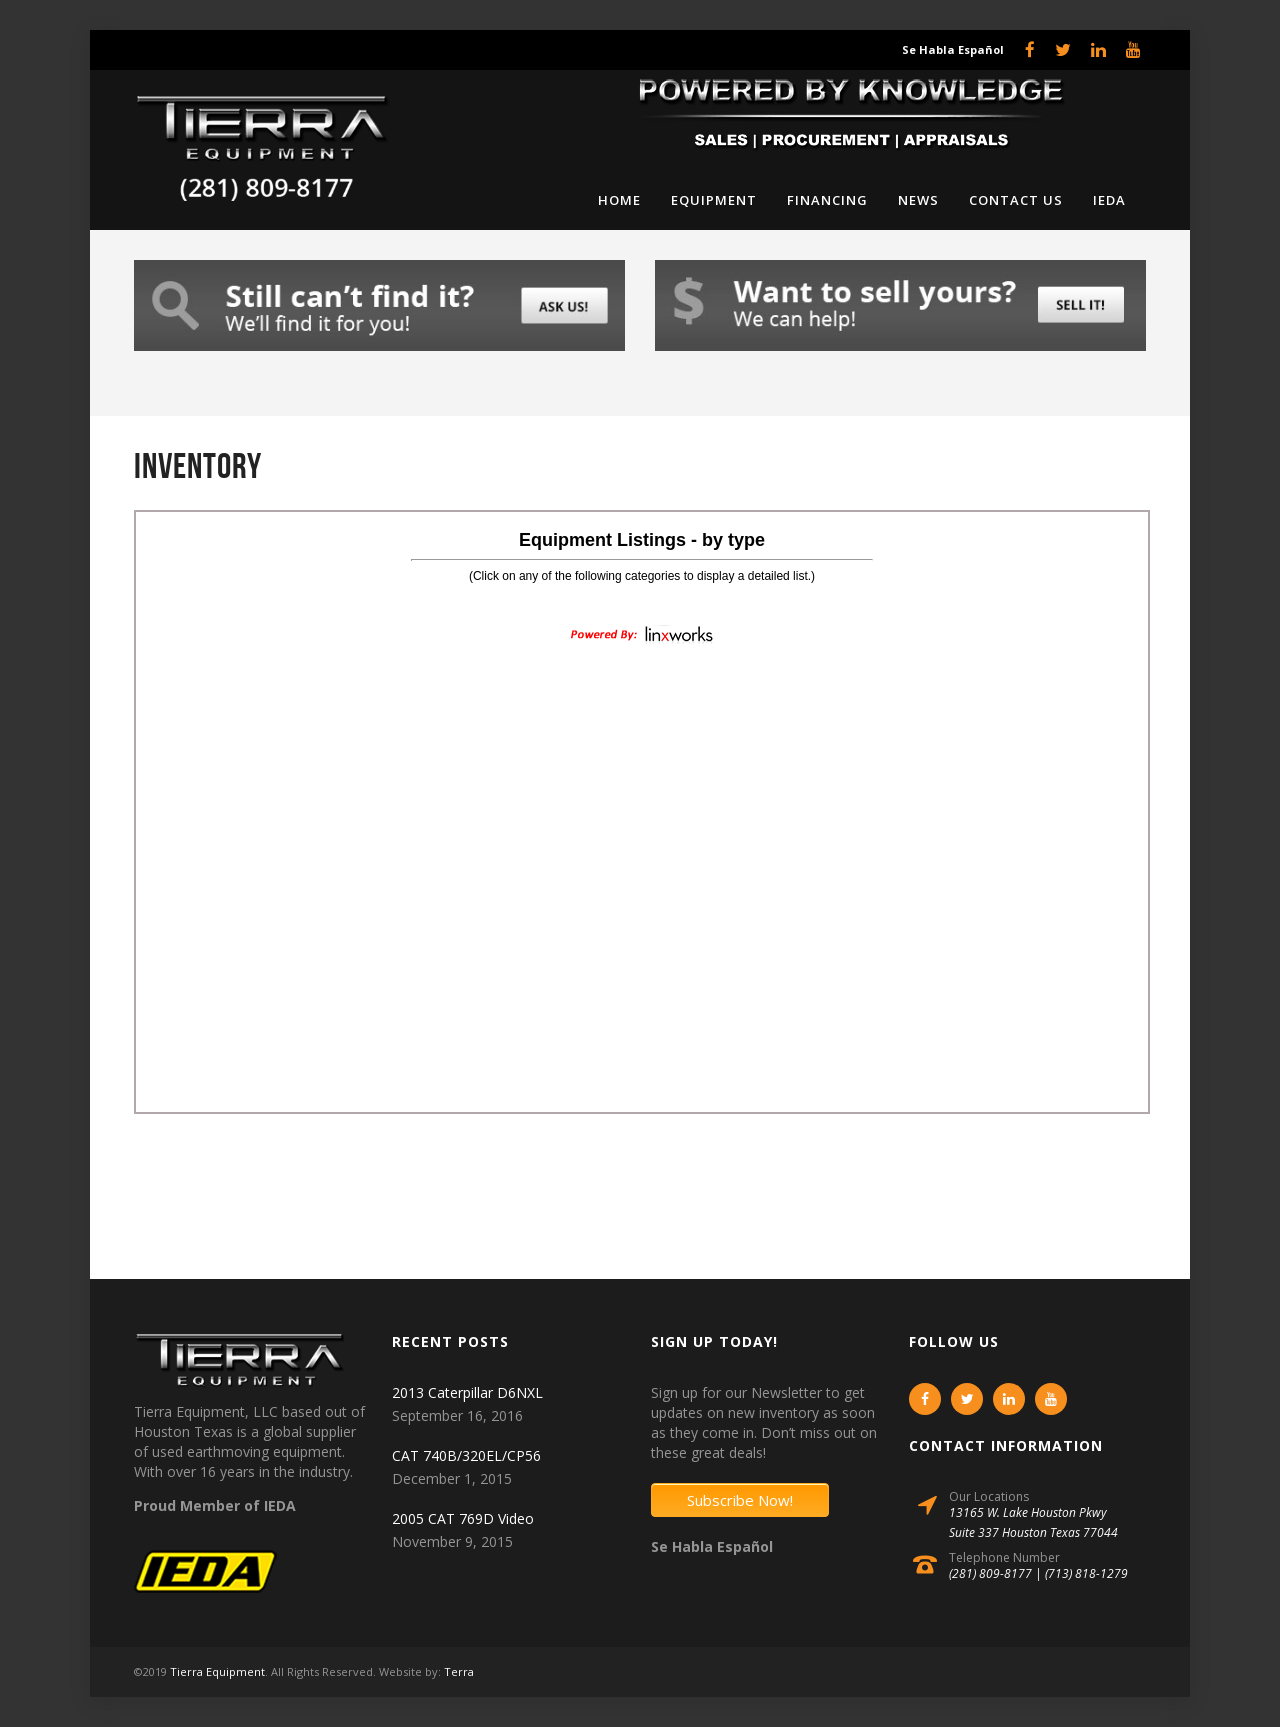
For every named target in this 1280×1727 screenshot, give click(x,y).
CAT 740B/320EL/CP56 (466, 1455)
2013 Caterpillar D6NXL (467, 1392)
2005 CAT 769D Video (463, 1518)
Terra (459, 1671)
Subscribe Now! (740, 1500)
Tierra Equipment (217, 1671)
